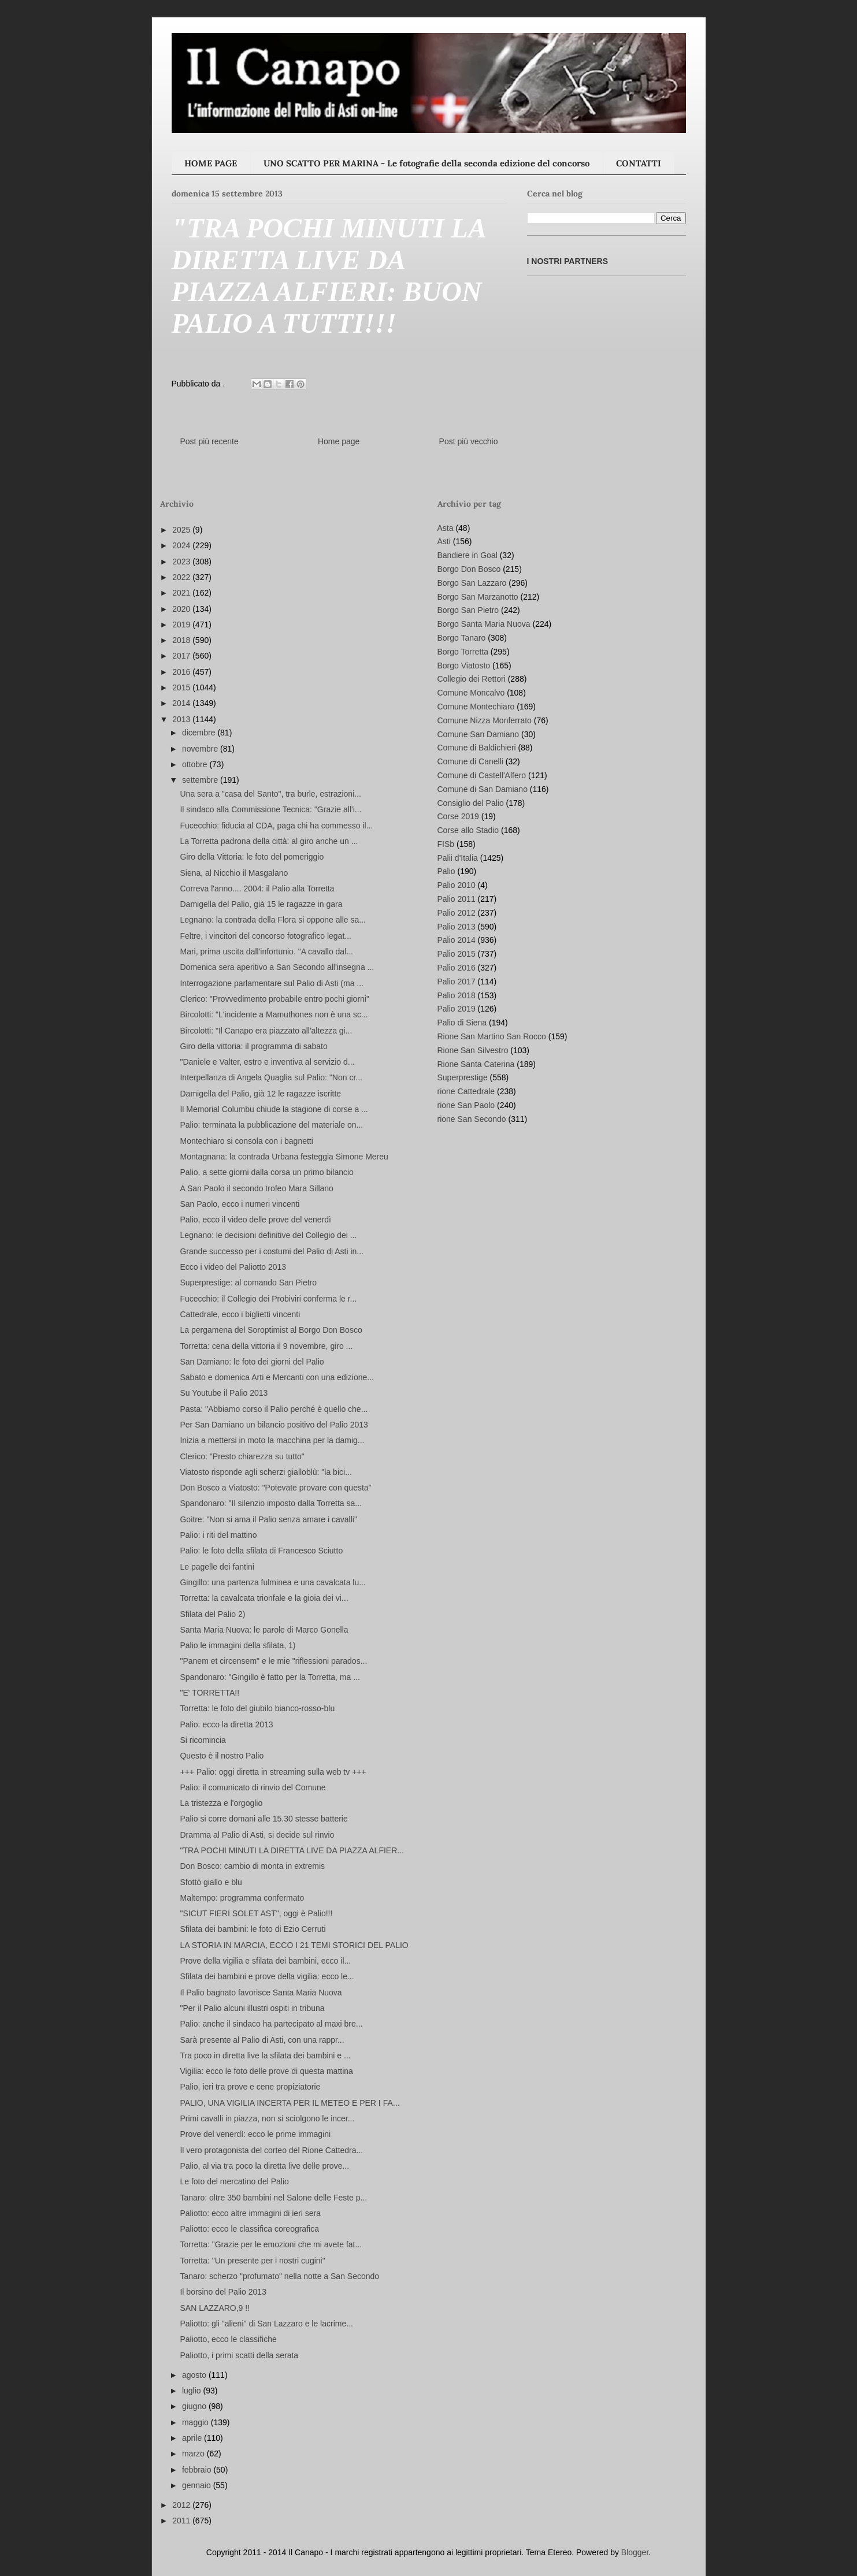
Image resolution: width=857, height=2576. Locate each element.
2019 (182, 624)
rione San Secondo (471, 1119)
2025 (182, 529)
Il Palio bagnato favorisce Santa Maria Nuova (261, 1992)
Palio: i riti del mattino (218, 1535)
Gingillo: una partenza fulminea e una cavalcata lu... (272, 1582)
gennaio (197, 2485)
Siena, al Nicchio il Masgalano (234, 873)
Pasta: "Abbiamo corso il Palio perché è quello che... (274, 1409)
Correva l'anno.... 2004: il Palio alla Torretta (257, 888)
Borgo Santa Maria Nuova (483, 624)
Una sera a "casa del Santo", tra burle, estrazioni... (270, 793)
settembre (201, 780)
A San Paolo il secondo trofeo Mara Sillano (256, 1188)
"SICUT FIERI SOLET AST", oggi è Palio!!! (256, 1913)
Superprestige (462, 1077)
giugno (195, 2406)
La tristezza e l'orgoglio (221, 1803)
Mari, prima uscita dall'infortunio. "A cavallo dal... (266, 951)
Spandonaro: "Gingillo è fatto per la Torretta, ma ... (269, 1677)
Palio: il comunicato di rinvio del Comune (252, 1787)
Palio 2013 (456, 926)
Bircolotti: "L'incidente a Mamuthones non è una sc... (274, 1014)
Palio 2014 (456, 940)
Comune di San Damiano (482, 789)
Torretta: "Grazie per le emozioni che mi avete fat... (271, 2244)
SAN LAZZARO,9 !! (215, 2308)
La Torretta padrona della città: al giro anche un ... (269, 841)
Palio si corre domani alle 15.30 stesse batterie (263, 1818)
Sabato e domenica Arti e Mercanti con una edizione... (276, 1377)
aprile (193, 2438)
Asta (445, 528)
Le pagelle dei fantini (217, 1566)
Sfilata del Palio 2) (212, 1614)
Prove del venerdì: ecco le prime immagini (255, 2134)
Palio (446, 871)
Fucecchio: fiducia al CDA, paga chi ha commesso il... (276, 825)
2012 (182, 2505)
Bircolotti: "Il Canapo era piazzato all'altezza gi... (266, 1030)
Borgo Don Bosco (469, 569)
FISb (446, 844)
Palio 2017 (456, 981)
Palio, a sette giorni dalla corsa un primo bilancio (266, 1172)
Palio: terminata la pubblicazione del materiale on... (271, 1124)
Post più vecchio (468, 441)
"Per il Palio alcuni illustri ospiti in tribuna (252, 2008)
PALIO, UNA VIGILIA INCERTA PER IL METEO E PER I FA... (289, 2102)
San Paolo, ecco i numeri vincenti (239, 1204)
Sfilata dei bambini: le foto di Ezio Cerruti (252, 1929)
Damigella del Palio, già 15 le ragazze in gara (261, 904)
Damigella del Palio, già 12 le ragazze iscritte (260, 1093)
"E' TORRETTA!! (209, 1692)
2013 (182, 719)
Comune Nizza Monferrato (484, 720)
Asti (444, 541)
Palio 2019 (456, 1008)
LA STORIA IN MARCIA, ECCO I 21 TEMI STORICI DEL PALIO (294, 1945)
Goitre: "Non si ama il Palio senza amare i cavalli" (268, 1519)
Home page (338, 441)
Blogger (634, 2552)
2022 (182, 577)
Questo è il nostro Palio (222, 1755)
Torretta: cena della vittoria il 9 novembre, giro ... (266, 1346)
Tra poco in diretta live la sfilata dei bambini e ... (265, 2055)
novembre (201, 748)
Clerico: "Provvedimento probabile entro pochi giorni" (274, 998)
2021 (182, 592)
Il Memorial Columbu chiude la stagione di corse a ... (274, 1109)
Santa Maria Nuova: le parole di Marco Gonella (264, 1629)
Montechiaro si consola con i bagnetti (246, 1141)
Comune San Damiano (478, 734)
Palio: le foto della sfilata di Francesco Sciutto (261, 1550)
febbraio (197, 2469)
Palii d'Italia (457, 858)
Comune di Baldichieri (476, 747)
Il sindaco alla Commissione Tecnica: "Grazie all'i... (270, 809)
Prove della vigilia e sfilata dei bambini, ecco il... (265, 1960)
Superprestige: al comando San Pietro (248, 1282)
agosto (195, 2375)
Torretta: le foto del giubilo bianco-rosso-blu (257, 1708)
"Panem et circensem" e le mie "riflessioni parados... (273, 1661)
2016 (182, 671)
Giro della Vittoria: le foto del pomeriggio (252, 856)
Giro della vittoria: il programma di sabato (253, 1046)
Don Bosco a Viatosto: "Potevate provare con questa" (275, 1487)
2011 (182, 2520)
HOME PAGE (210, 163)
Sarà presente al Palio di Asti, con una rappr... (262, 2040)
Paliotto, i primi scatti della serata (239, 2355)
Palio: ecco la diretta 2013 (226, 1724)
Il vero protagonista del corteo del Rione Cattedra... (271, 2150)
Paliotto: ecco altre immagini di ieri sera (250, 2213)
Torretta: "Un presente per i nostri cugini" (252, 2260)
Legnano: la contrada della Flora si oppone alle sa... (272, 919)
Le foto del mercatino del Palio (234, 2181)
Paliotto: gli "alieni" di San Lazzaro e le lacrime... (266, 2323)
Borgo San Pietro (468, 610)
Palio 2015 (456, 953)
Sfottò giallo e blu (211, 1882)
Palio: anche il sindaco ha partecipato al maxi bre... (271, 2023)
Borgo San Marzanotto (477, 596)
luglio (192, 2390)
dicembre (199, 732)
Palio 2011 (456, 899)
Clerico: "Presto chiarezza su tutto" (242, 1456)
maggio (196, 2422)
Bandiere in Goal (467, 555)
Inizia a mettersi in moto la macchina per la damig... (272, 1440)
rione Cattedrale (466, 1091)
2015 (182, 687)
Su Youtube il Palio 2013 (224, 1392)
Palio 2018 (456, 995)
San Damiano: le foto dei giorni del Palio (252, 1361)
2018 (182, 640)
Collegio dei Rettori (471, 678)
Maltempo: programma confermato (242, 1897)
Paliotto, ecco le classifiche (228, 2339)
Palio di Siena (462, 1022)
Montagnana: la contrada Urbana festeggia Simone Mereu (284, 1156)
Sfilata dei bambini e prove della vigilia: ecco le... (267, 1976)
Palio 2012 (456, 912)
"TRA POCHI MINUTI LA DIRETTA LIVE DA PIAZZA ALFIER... (291, 1850)
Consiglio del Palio (470, 803)
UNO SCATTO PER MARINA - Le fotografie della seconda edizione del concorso (426, 163)
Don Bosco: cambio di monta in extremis (252, 1866)
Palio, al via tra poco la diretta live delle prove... (264, 2165)
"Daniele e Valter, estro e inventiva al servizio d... (267, 1061)
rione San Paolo (466, 1105)
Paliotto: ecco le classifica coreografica (249, 2228)
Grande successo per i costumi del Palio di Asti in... (271, 1251)
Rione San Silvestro (473, 1050)
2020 (182, 609)
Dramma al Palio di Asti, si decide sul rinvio (257, 1834)
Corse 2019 (458, 816)
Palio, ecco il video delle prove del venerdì (255, 1219)
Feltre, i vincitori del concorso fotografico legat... (265, 936)
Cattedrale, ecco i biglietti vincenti (240, 1314)
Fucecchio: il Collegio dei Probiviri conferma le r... (268, 1298)
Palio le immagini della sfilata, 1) (237, 1645)
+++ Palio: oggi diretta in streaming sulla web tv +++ (273, 1771)
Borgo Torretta (462, 651)
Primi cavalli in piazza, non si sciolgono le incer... (267, 2118)
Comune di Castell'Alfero (481, 775)
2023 (182, 561)
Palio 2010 (456, 885)
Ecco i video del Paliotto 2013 (233, 1267)
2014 (182, 703)
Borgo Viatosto (464, 665)
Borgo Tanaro (461, 637)
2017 (182, 655)
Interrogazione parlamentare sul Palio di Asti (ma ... (271, 983)
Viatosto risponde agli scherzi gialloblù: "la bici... (265, 1472)
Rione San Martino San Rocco (491, 1036)
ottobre (195, 764)
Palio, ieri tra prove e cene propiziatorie (250, 2086)
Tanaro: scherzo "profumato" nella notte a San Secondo (279, 2276)
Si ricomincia (202, 1740)
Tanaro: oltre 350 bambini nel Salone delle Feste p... (273, 2197)
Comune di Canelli (470, 761)
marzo (194, 2453)
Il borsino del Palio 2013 (223, 2291)
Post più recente (209, 441)
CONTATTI (638, 163)
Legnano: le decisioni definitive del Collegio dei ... (268, 1235)
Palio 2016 (456, 967)
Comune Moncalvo (471, 692)
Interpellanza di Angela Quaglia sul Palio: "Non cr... (271, 1077)
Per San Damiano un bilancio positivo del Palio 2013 (274, 1424)
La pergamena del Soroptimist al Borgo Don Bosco (271, 1330)
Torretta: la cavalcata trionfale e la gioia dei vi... (264, 1598)
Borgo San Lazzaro (472, 583)
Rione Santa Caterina (476, 1064)
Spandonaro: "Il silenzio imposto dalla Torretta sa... (270, 1503)
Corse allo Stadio (468, 830)
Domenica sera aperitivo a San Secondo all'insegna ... (277, 967)
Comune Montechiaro (476, 706)
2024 (182, 545)
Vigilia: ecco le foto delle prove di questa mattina (266, 2071)
